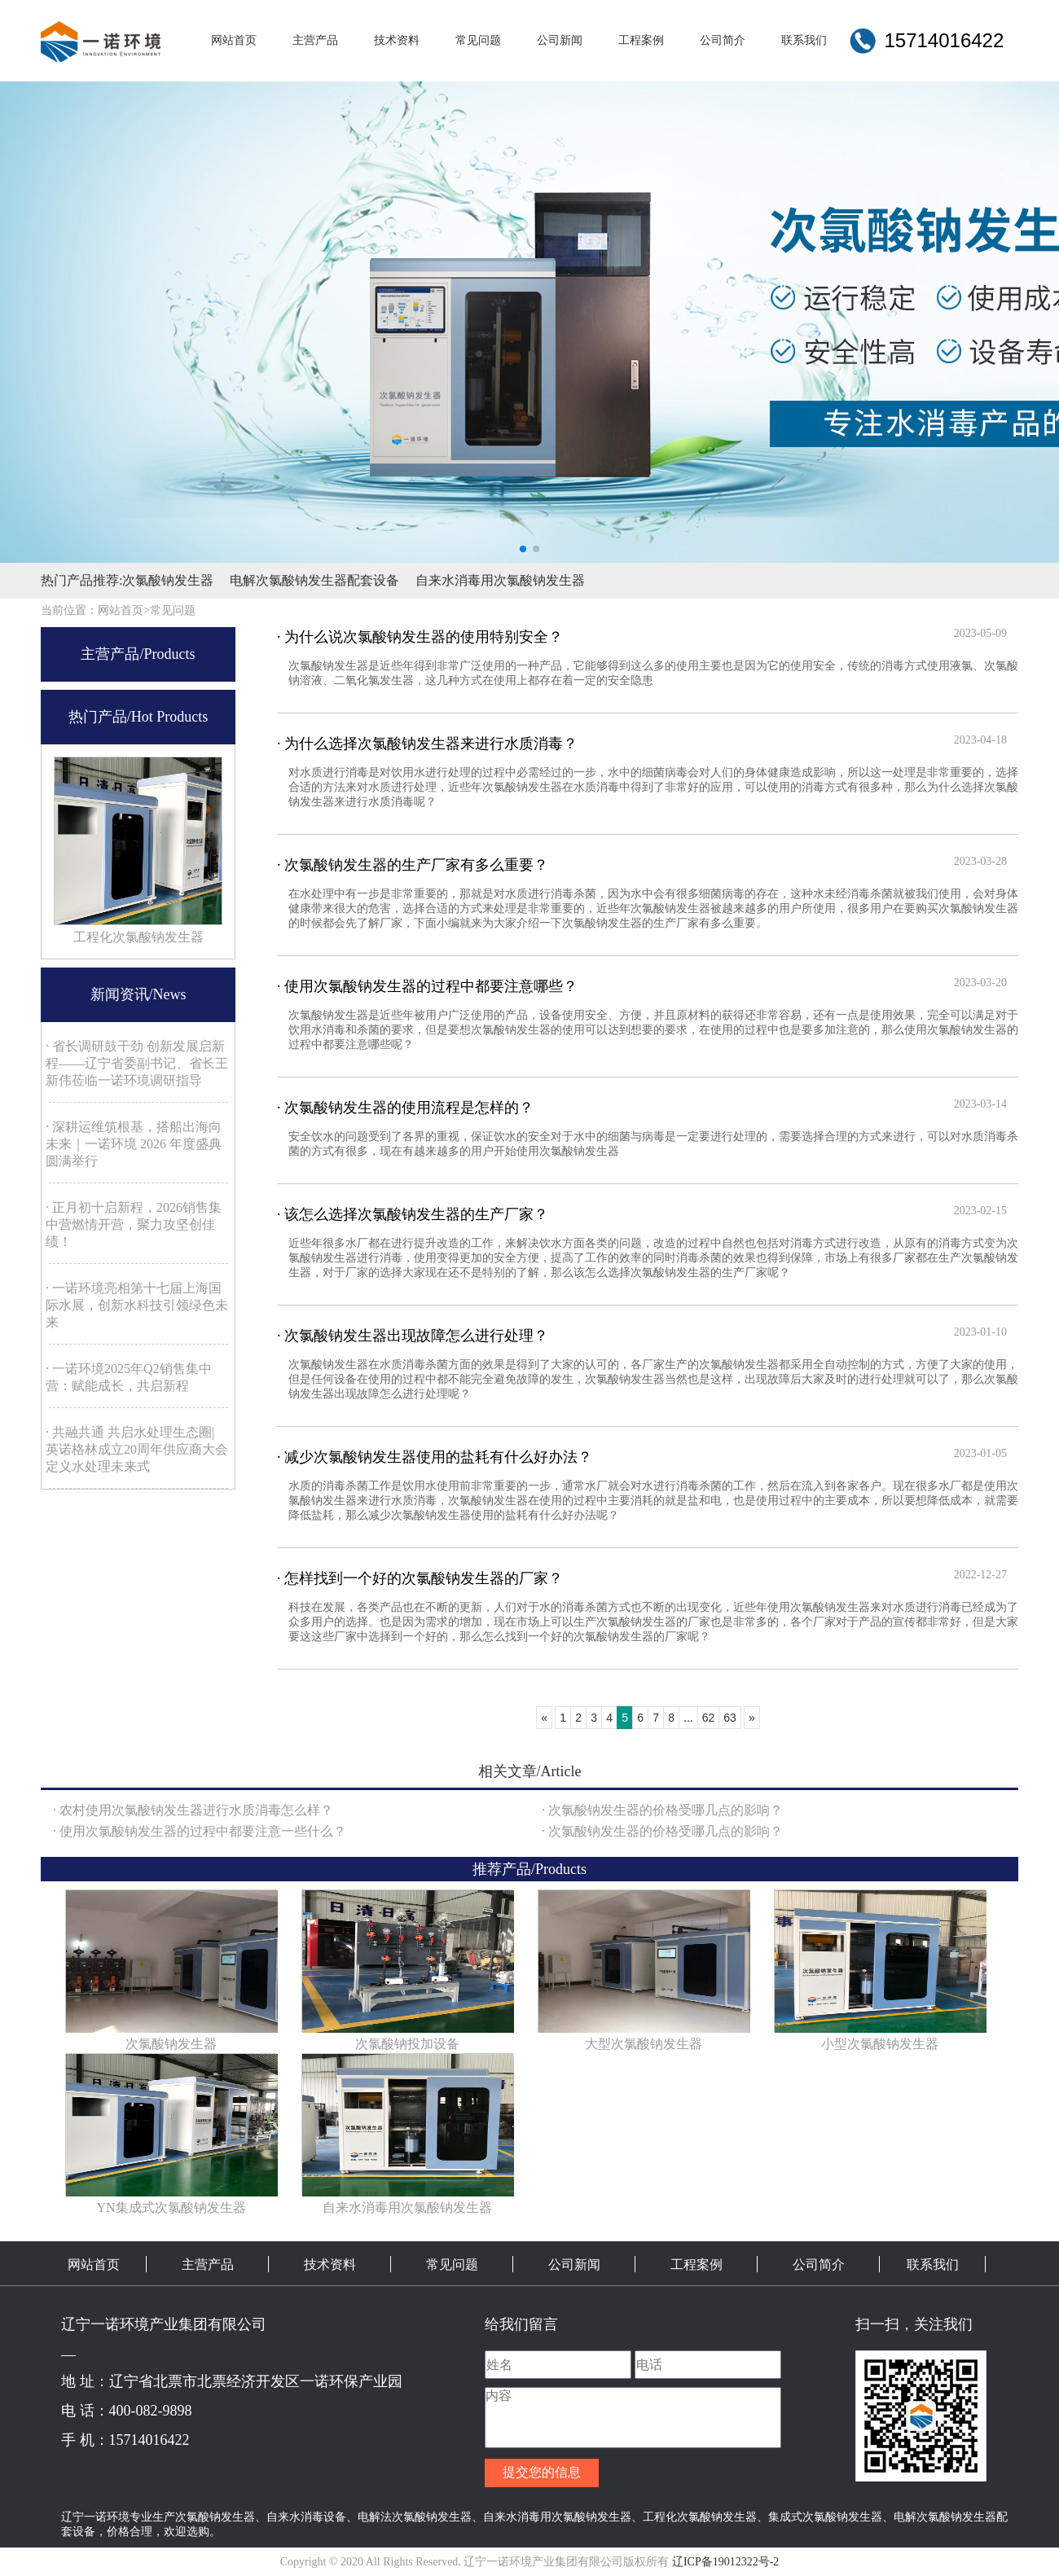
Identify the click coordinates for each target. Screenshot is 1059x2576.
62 (708, 1717)
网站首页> (124, 610)
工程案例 (696, 2264)
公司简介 (819, 2264)
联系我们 (933, 2264)
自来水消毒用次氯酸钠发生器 (500, 580)
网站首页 (94, 2264)
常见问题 (173, 610)
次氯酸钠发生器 (167, 580)
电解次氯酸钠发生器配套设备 (314, 580)
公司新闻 (574, 2264)
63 (729, 1717)
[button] (523, 549)
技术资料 (330, 2264)
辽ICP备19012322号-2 (725, 2562)
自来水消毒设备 (306, 2516)
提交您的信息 (542, 2472)
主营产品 (208, 2264)
